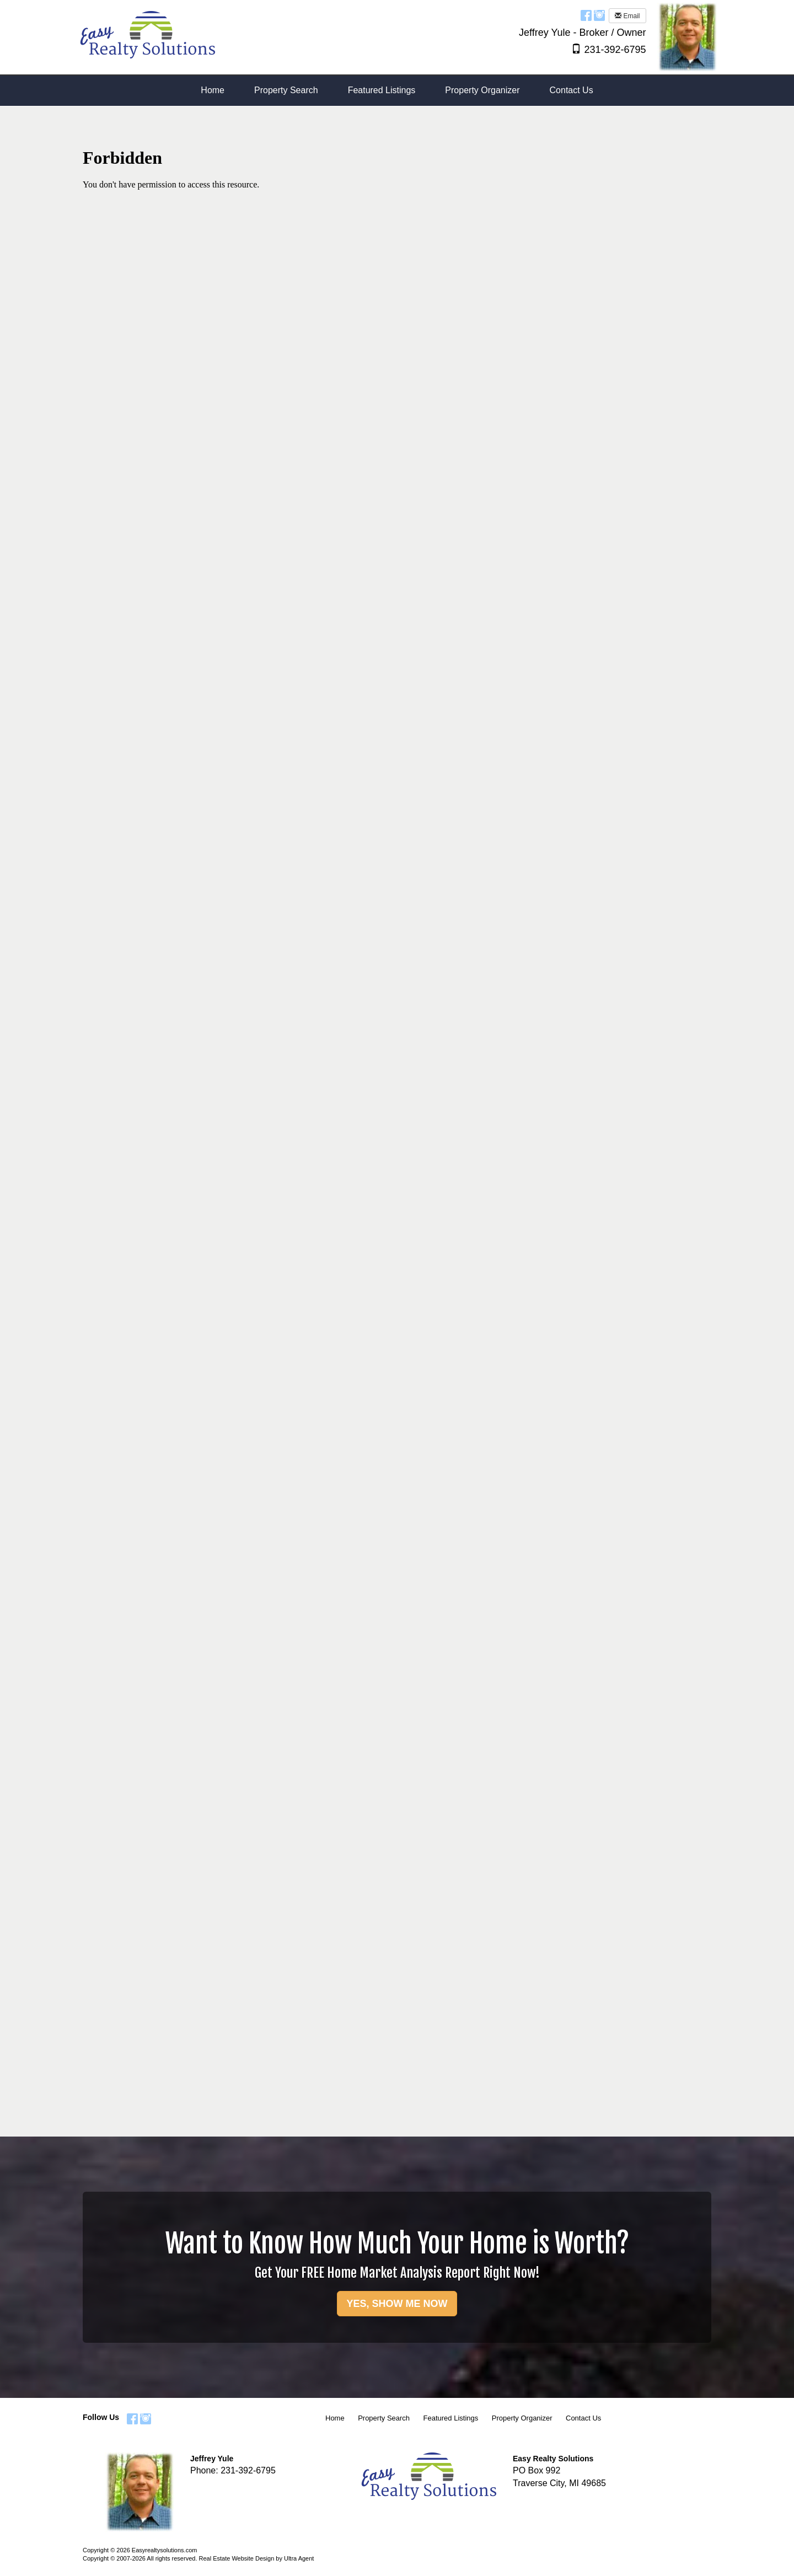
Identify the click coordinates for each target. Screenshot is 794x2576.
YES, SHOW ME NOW (396, 2303)
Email (627, 16)
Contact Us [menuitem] (571, 90)
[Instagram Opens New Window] (599, 15)
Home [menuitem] (212, 90)
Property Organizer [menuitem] (482, 90)
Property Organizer (522, 2418)
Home (335, 2418)
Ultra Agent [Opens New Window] (299, 2558)
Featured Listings (451, 2418)
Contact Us (583, 2418)
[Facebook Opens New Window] (586, 15)
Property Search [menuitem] (286, 90)
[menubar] (396, 91)
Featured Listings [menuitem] (382, 90)
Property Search (384, 2418)
